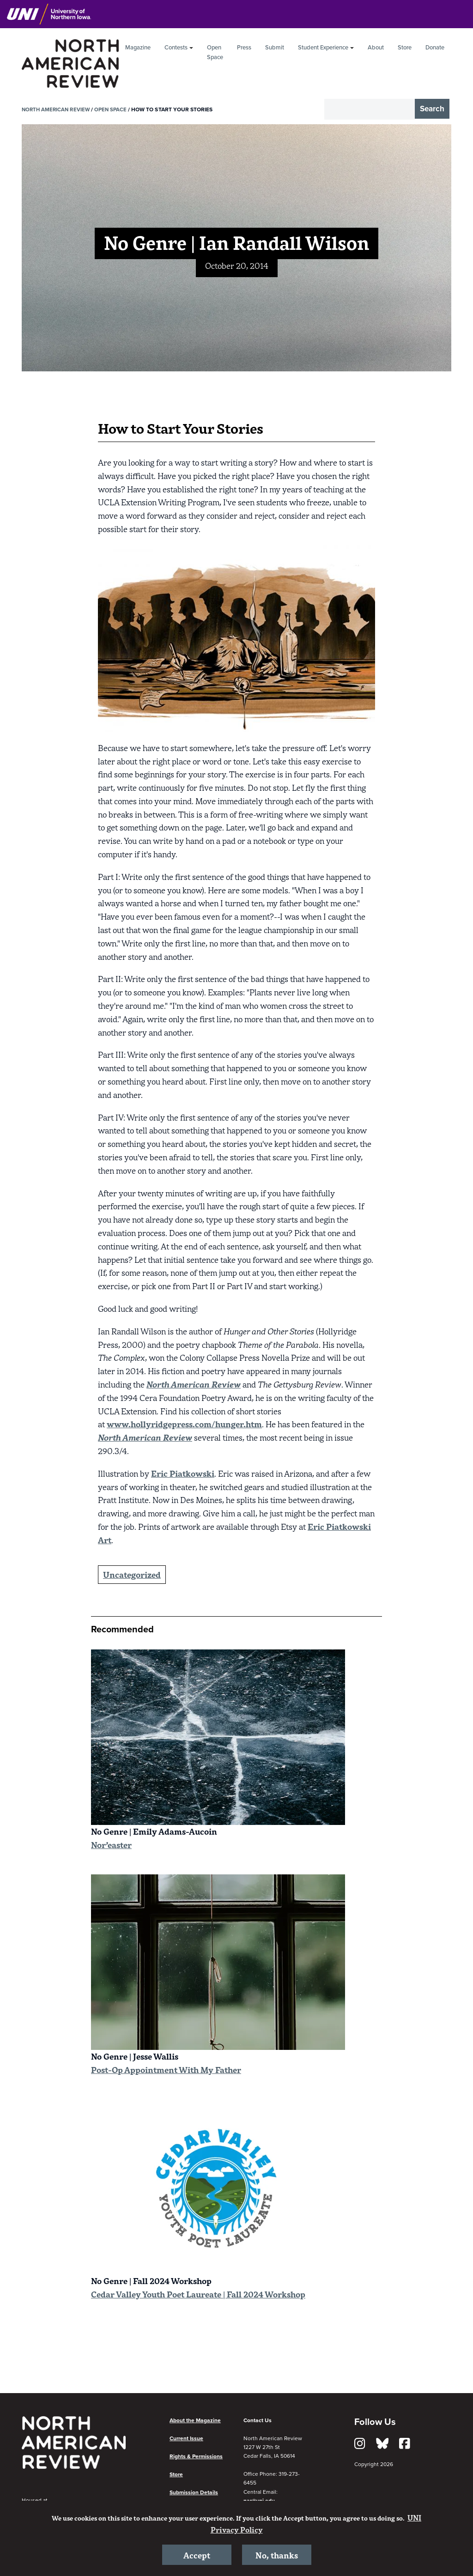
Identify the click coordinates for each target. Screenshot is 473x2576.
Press (244, 47)
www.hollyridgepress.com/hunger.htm (184, 1424)
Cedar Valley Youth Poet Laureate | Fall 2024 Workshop (198, 2294)
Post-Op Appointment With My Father (166, 2069)
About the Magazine (195, 2420)
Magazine (138, 47)
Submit (274, 47)
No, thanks (276, 2553)
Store (405, 47)
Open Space (215, 52)
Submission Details (194, 2492)
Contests (176, 47)
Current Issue (186, 2438)
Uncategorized (132, 1574)
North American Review (57, 109)
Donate (434, 47)
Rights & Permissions (196, 2456)
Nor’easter (111, 1844)
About (376, 47)
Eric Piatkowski (182, 1473)
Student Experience (323, 47)
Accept (197, 2553)
